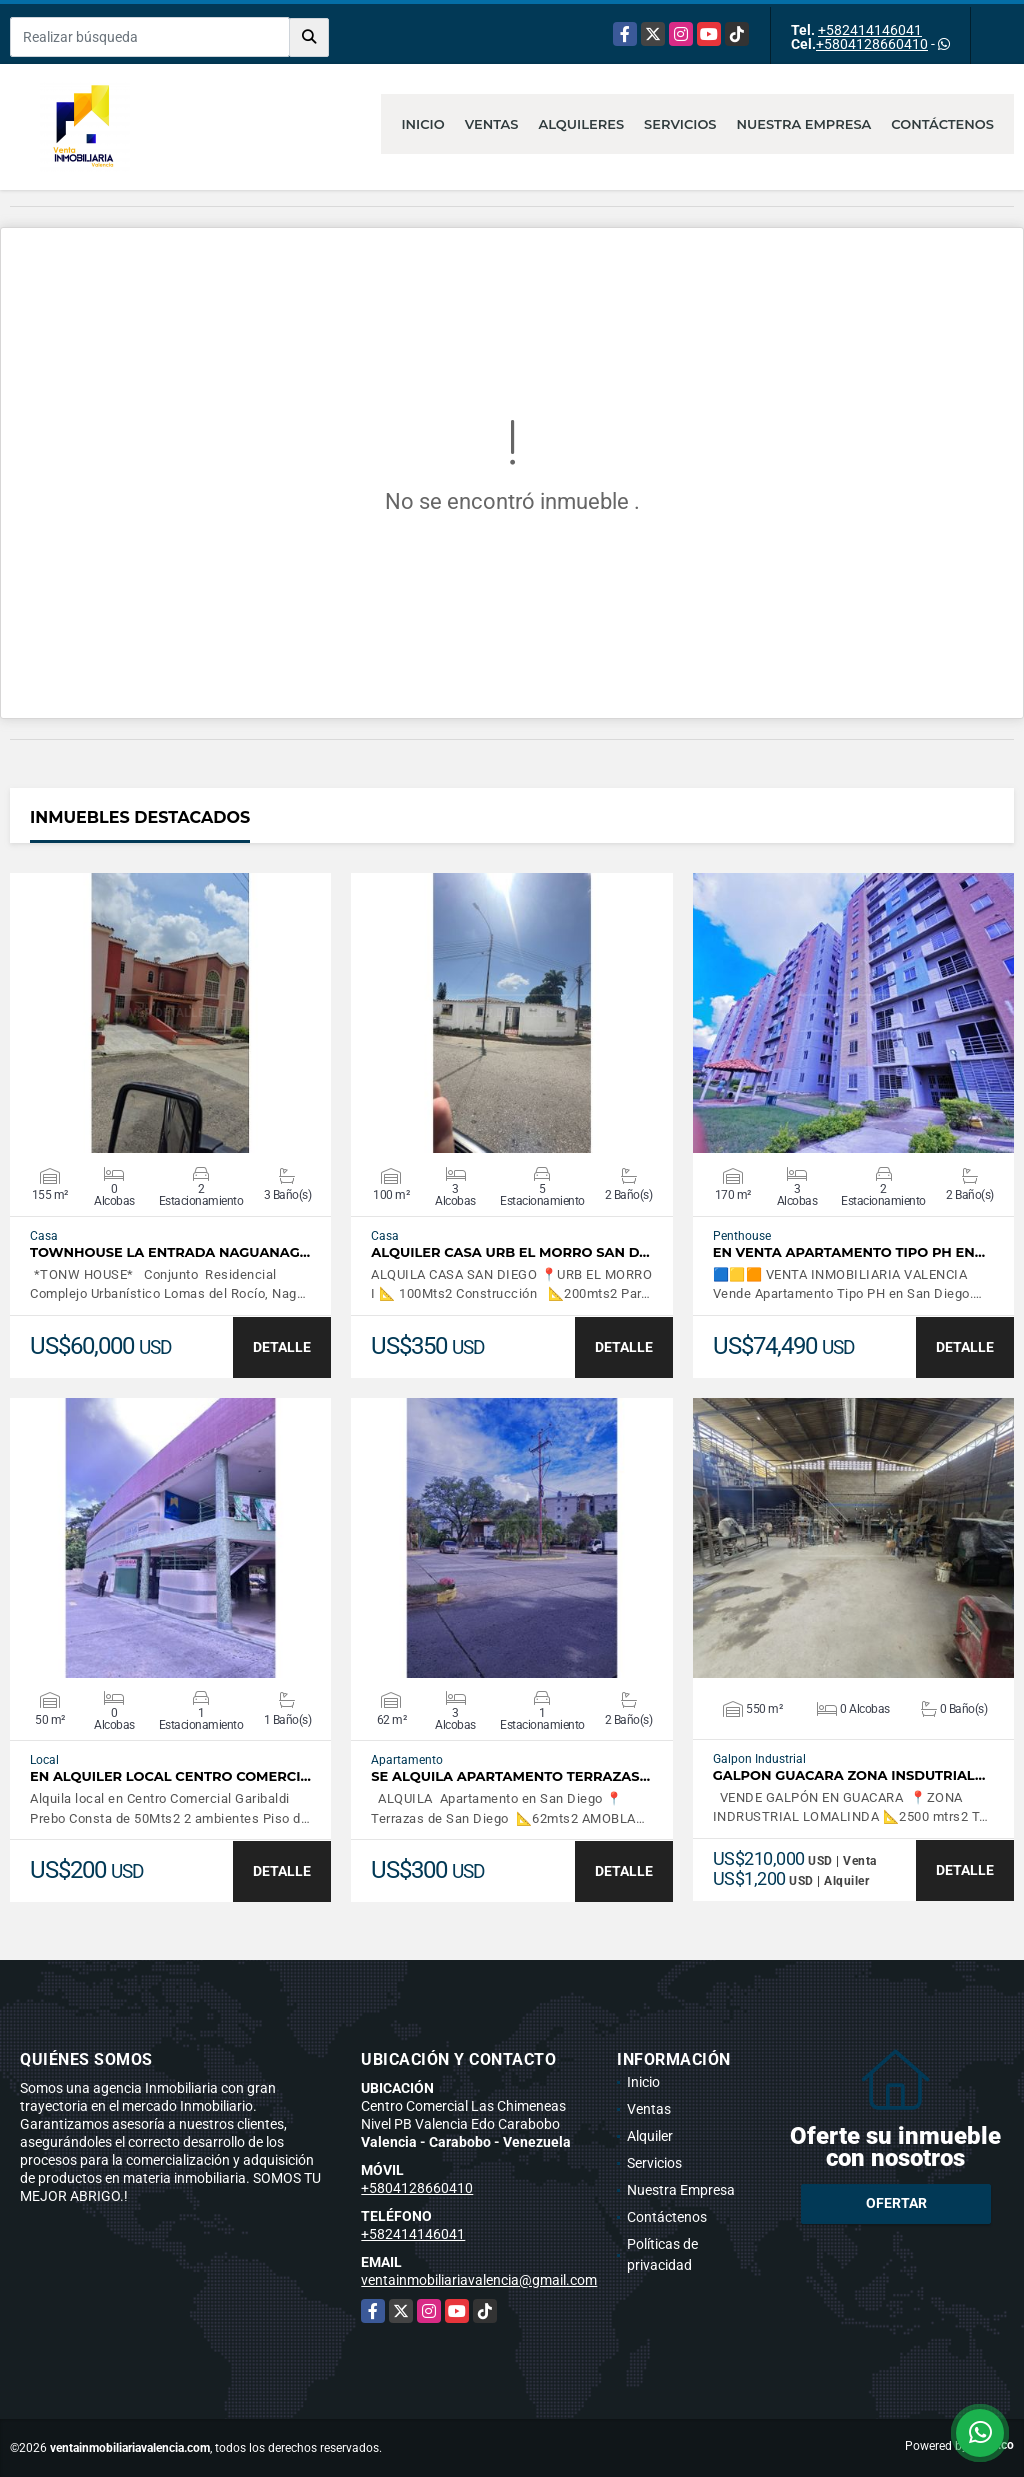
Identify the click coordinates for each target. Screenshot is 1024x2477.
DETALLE (282, 1347)
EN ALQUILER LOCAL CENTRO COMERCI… (170, 1776)
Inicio (422, 124)
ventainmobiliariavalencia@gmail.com (479, 2280)
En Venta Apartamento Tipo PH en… (849, 1252)
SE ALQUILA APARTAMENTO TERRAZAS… (510, 1776)
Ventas (492, 124)
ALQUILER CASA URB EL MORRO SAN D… (510, 1252)
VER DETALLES (170, 1013)
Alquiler (650, 2136)
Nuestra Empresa (804, 124)
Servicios (680, 124)
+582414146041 (870, 30)
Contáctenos (942, 124)
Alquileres (582, 124)
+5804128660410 (872, 44)
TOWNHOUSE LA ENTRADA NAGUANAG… (170, 1252)
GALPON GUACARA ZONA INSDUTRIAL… (849, 1775)
